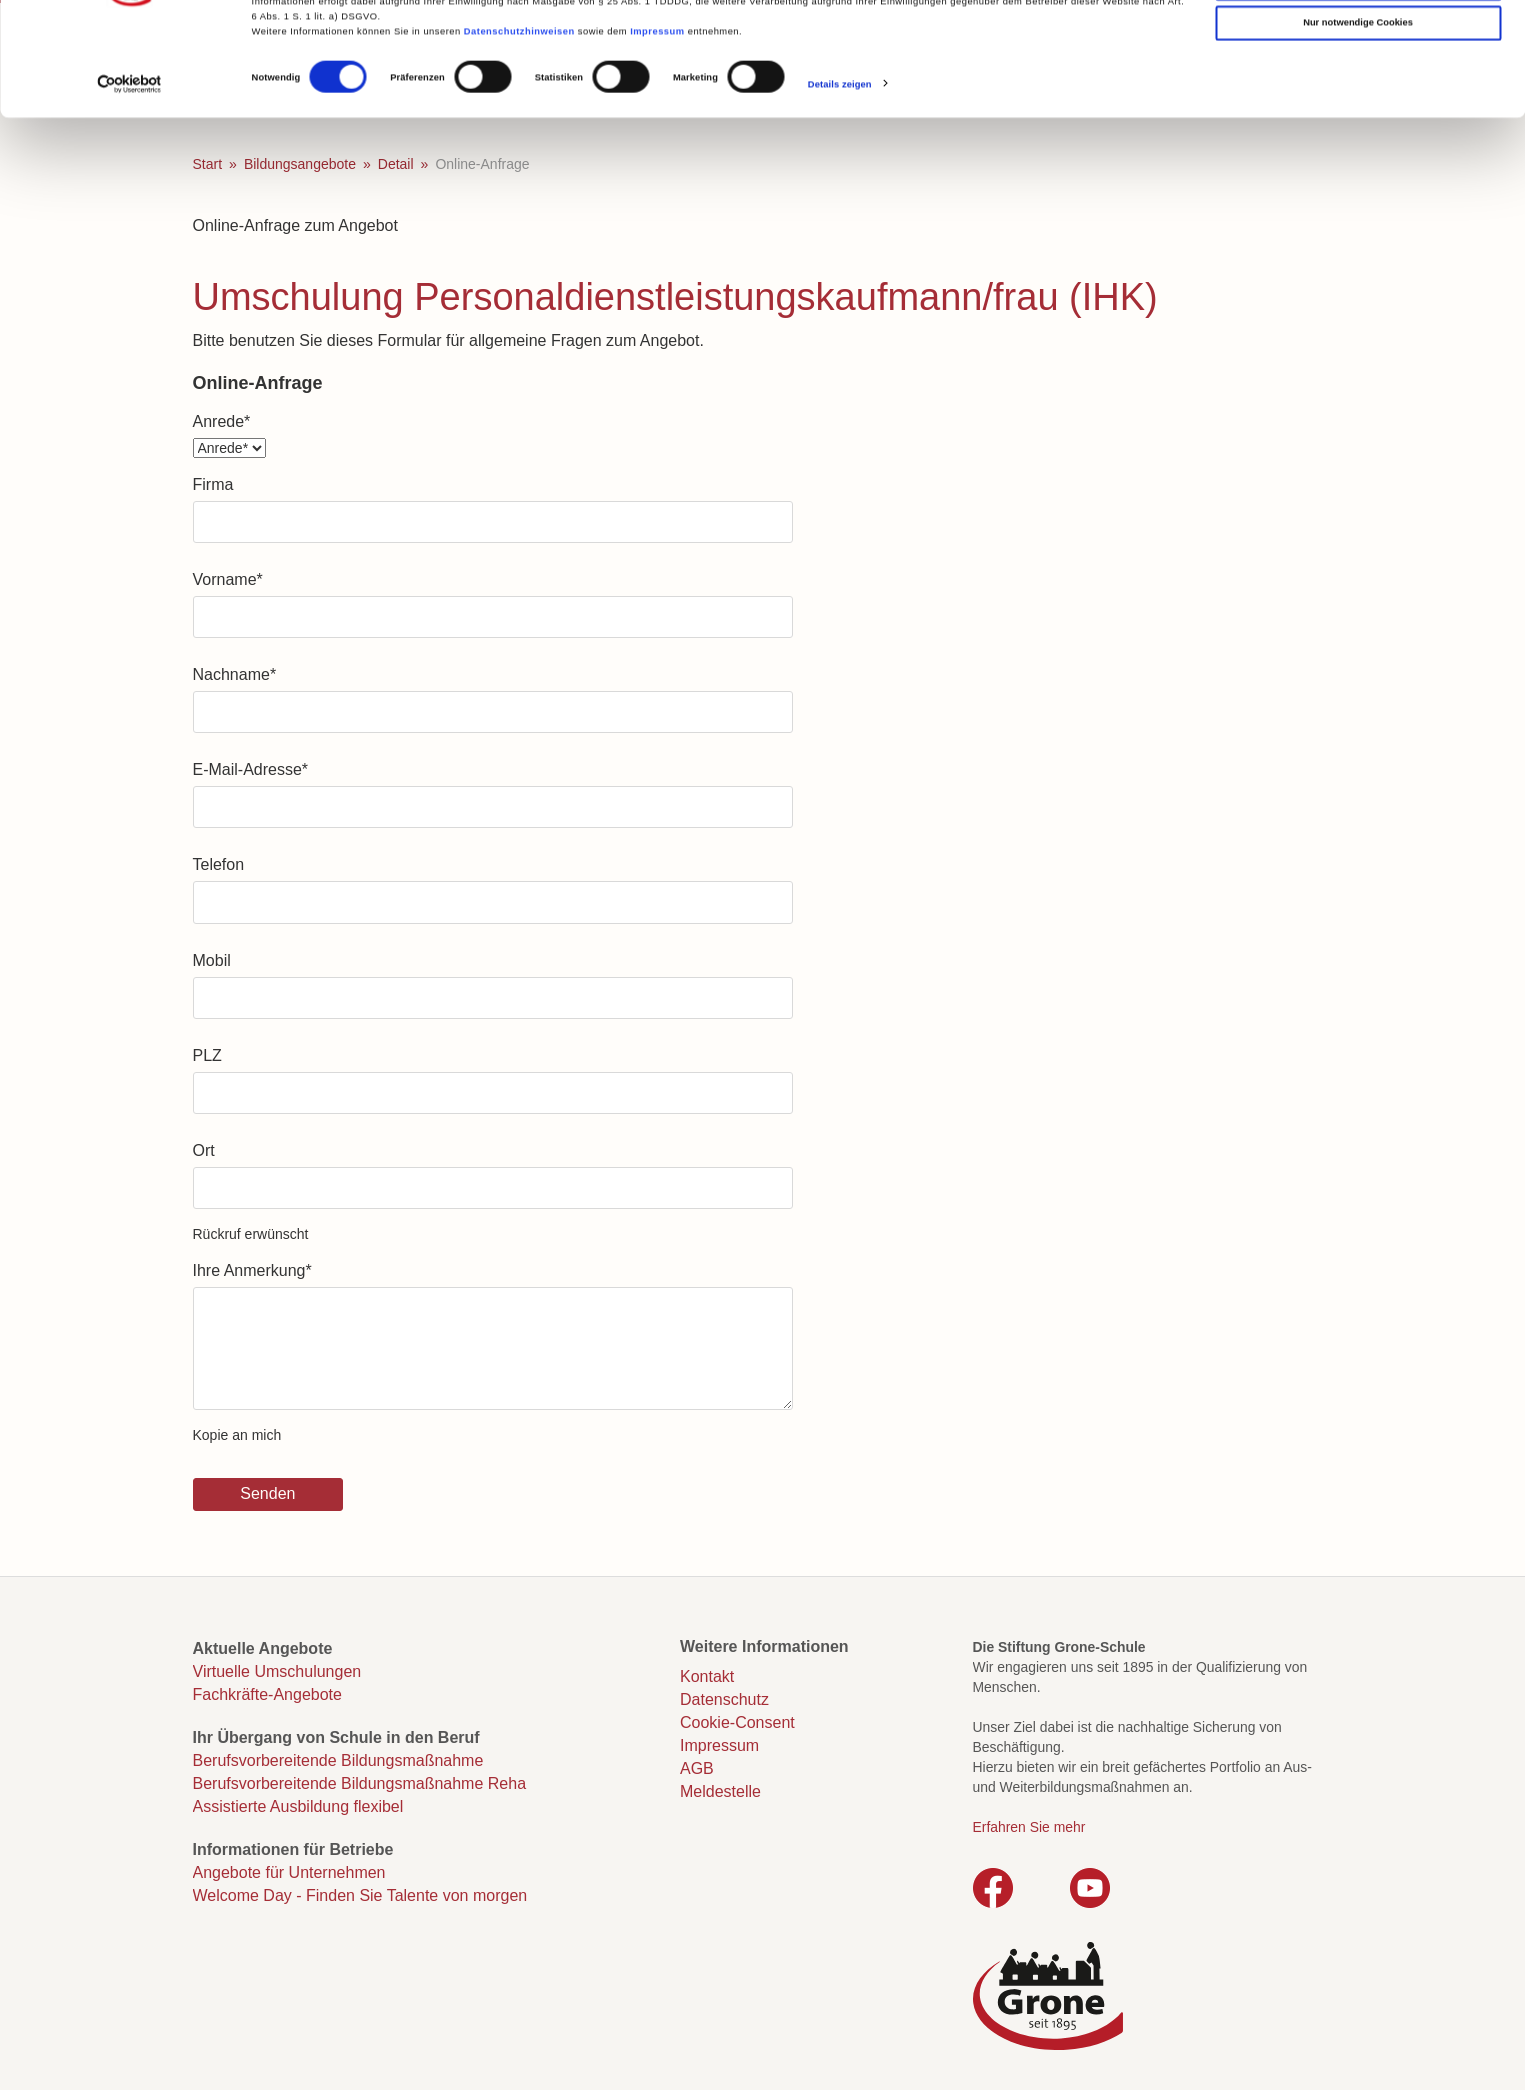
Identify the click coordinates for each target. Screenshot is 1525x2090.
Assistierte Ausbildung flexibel (298, 1806)
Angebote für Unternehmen (289, 1872)
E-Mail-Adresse (251, 769)
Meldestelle (720, 1791)
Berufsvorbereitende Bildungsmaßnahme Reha (360, 1783)
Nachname (235, 674)
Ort (204, 1150)
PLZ (207, 1055)
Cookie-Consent (737, 1722)
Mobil (212, 960)
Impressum (657, 129)
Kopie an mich (237, 1435)
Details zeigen (840, 182)
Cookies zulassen (1358, 41)
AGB (697, 1768)
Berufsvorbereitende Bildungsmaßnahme (338, 1760)
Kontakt (707, 1676)
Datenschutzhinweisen (519, 129)
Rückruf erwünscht (251, 1234)
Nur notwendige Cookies (1358, 121)
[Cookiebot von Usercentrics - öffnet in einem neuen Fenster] (129, 182)
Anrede (222, 421)
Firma (213, 484)
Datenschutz (724, 1699)
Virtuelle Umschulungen (277, 1671)
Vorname (228, 579)
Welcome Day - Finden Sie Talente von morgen (360, 1895)
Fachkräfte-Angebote (267, 1694)
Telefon (219, 864)
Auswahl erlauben (1358, 81)
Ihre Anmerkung (252, 1270)
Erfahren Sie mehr (1029, 1827)
